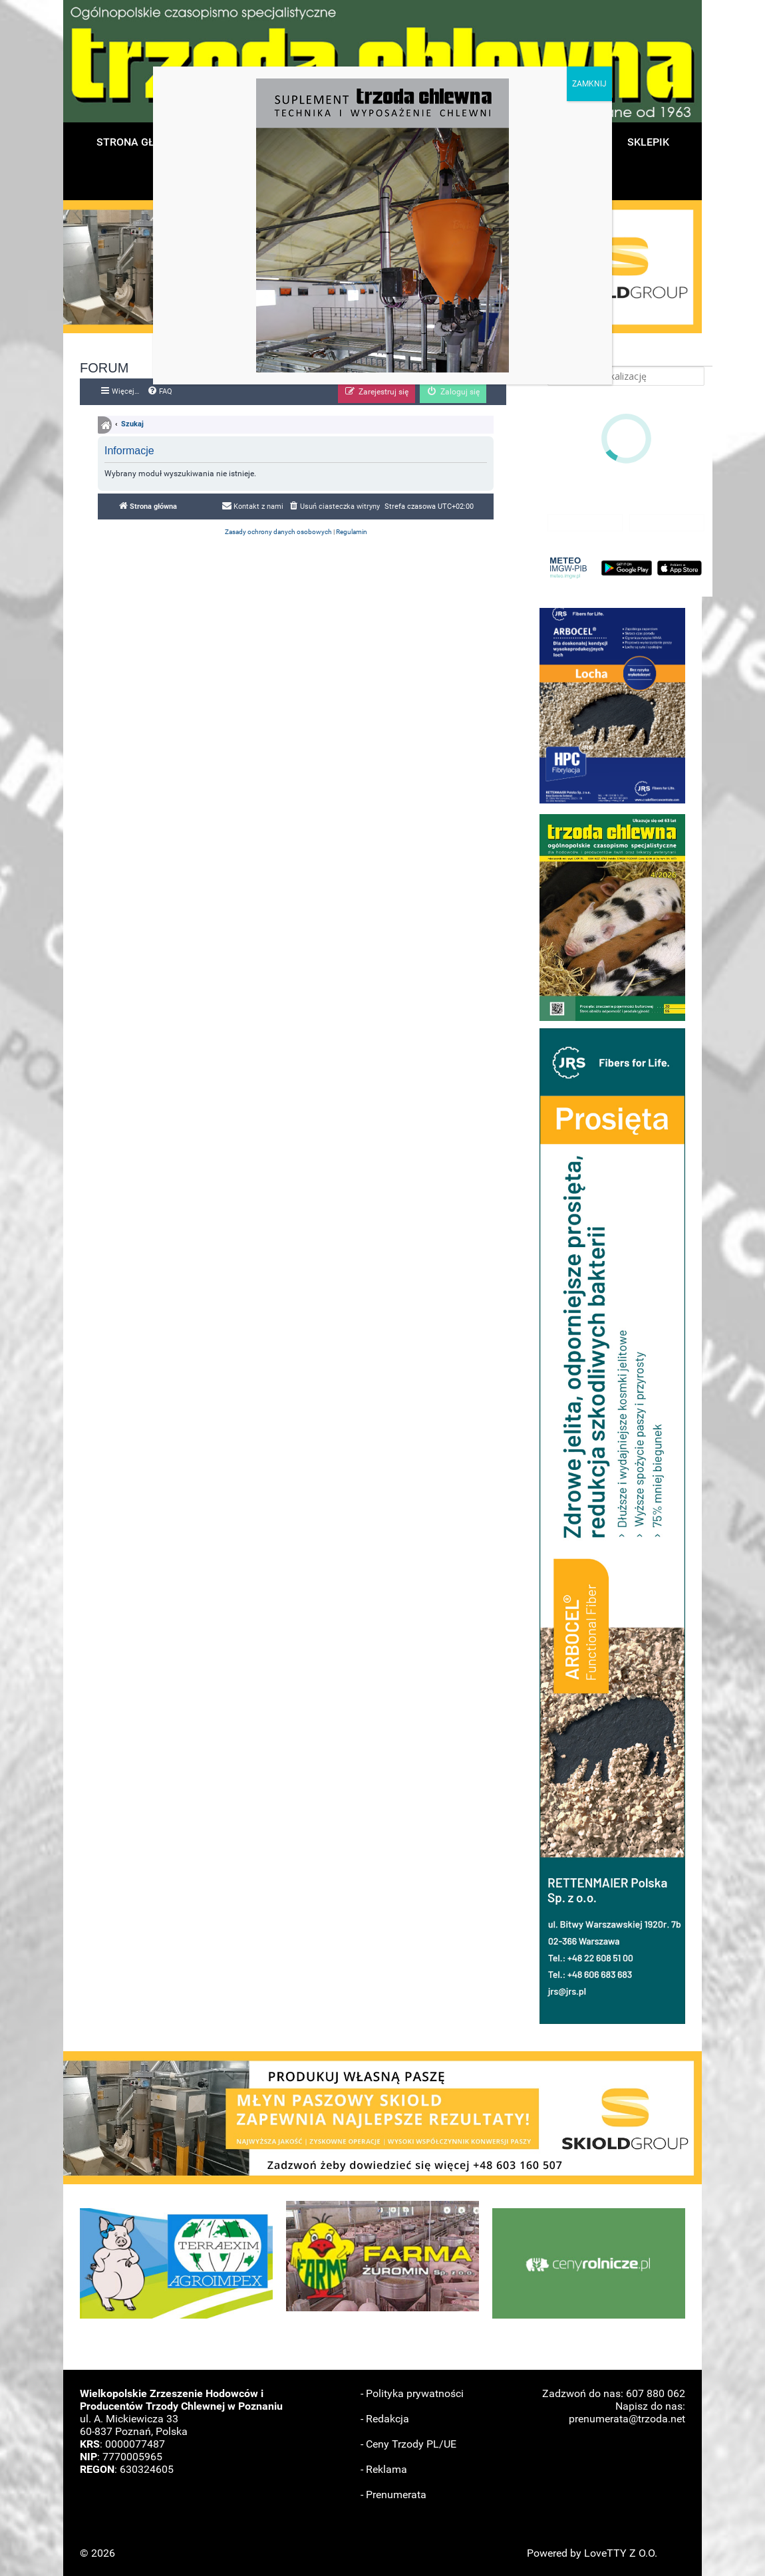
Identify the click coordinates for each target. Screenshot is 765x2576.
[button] (612, 705)
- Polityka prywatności (412, 2393)
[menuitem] (159, 392)
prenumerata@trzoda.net (627, 2418)
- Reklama (384, 2469)
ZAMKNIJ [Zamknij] (589, 83)
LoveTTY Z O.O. (620, 2553)
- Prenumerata (393, 2494)
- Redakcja (385, 2418)
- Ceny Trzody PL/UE (408, 2444)
